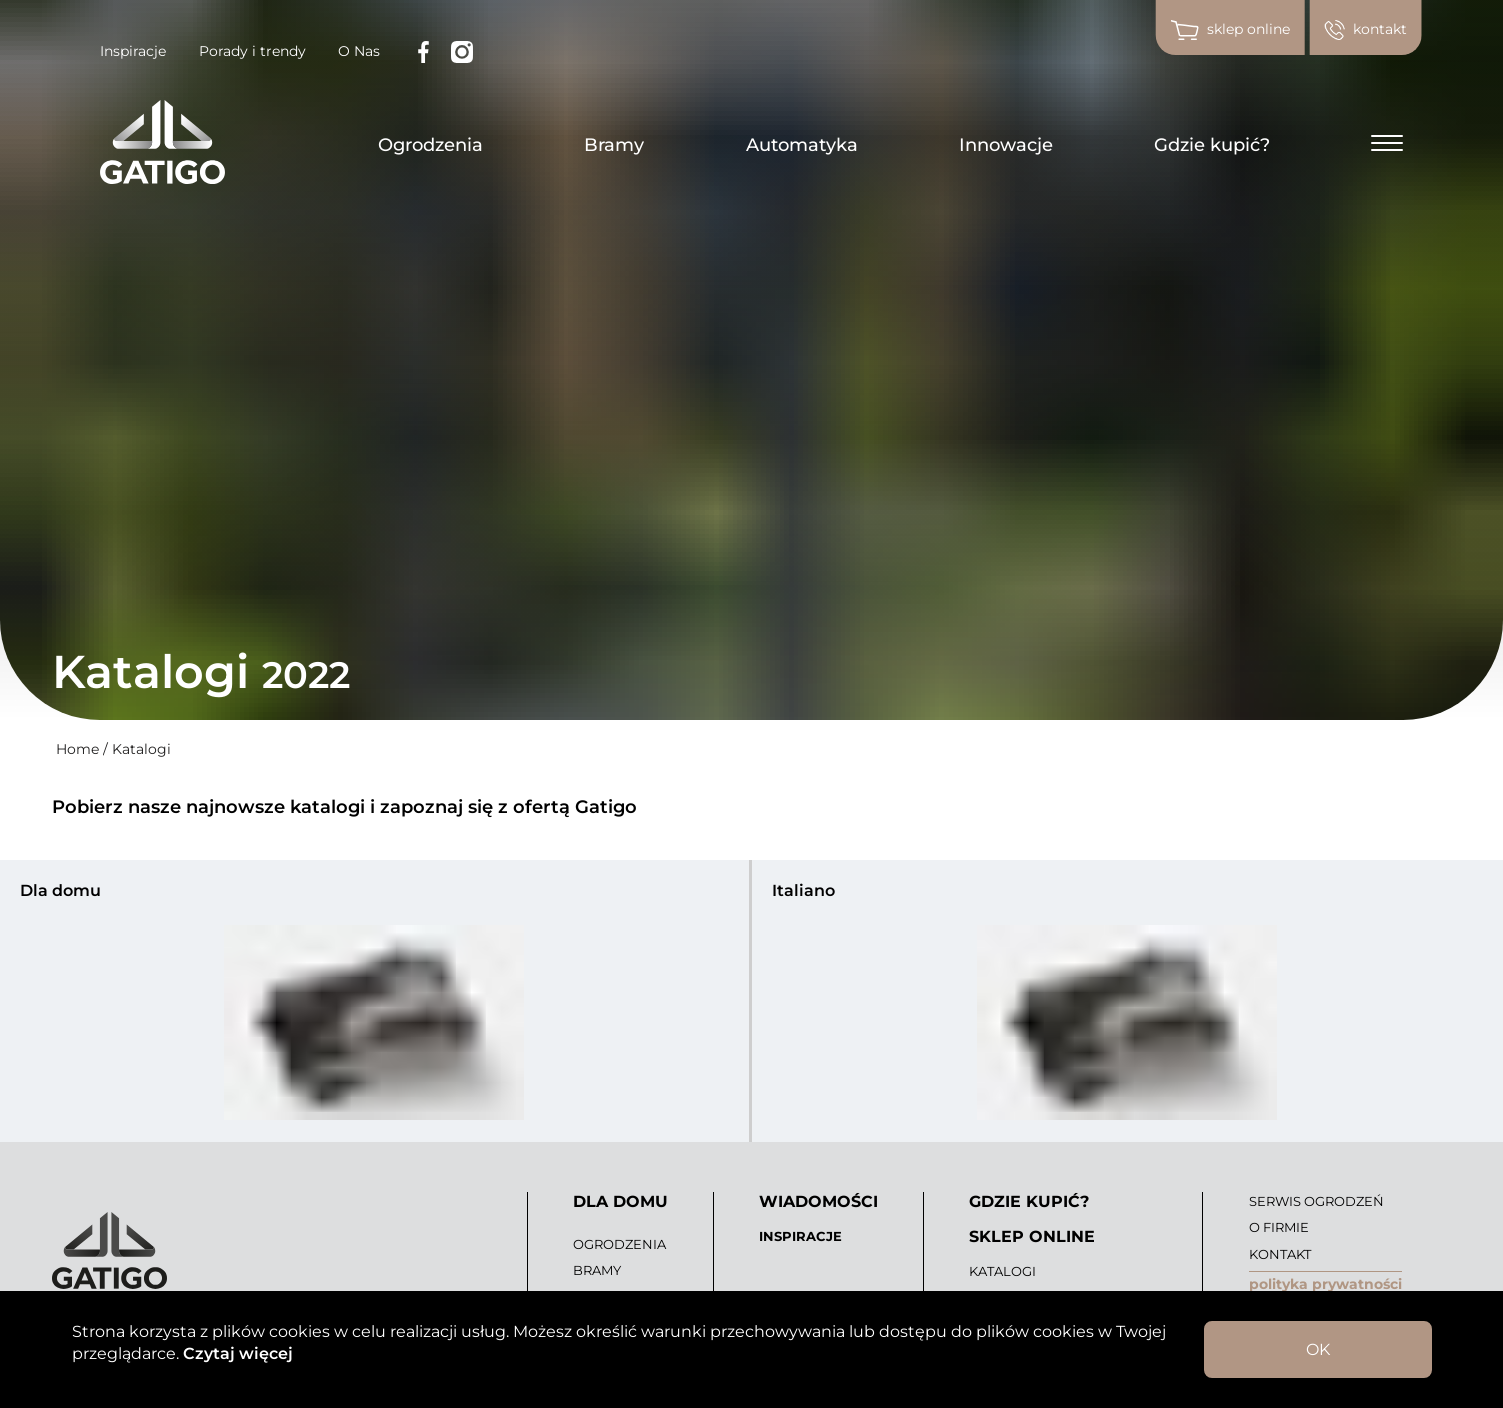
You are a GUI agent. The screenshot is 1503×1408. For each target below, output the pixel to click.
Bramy (614, 145)
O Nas (359, 51)
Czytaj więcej (236, 1353)
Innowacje (1006, 145)
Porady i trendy (252, 51)
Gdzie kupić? (1212, 145)
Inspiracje (133, 51)
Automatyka (802, 145)
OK (1318, 1349)
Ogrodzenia (430, 145)
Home (77, 749)
